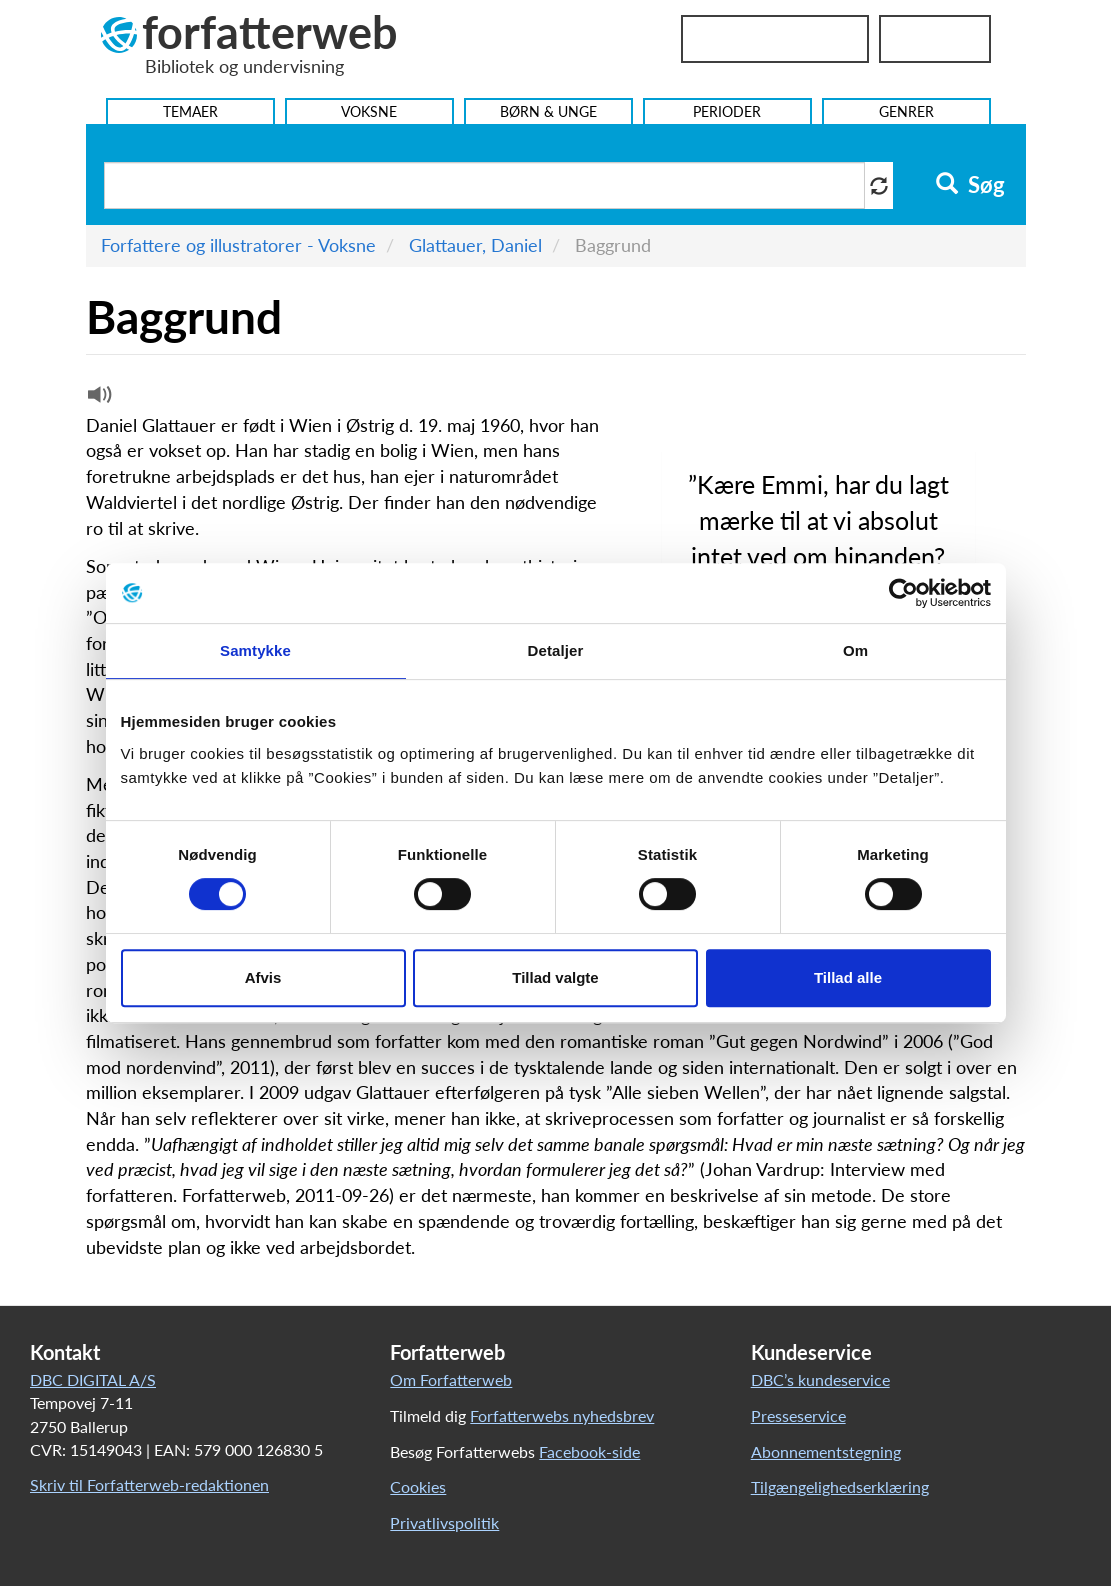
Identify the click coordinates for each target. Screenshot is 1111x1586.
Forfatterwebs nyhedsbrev (562, 1415)
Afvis (263, 977)
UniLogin (935, 39)
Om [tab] (855, 650)
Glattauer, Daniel (475, 245)
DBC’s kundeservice (820, 1379)
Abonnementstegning (826, 1451)
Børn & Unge (548, 111)
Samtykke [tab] (255, 650)
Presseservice (798, 1415)
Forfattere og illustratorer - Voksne (238, 245)
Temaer (190, 111)
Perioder (727, 111)
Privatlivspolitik (444, 1522)
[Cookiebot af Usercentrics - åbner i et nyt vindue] (903, 593)
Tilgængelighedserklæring (840, 1486)
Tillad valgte (555, 977)
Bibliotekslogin (775, 39)
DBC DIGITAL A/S (93, 1379)
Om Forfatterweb (451, 1379)
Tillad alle (848, 977)
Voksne (369, 111)
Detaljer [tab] (556, 650)
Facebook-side (589, 1451)
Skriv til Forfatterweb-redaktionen (149, 1484)
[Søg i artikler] (485, 185)
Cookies (418, 1486)
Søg (970, 185)
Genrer (906, 111)
